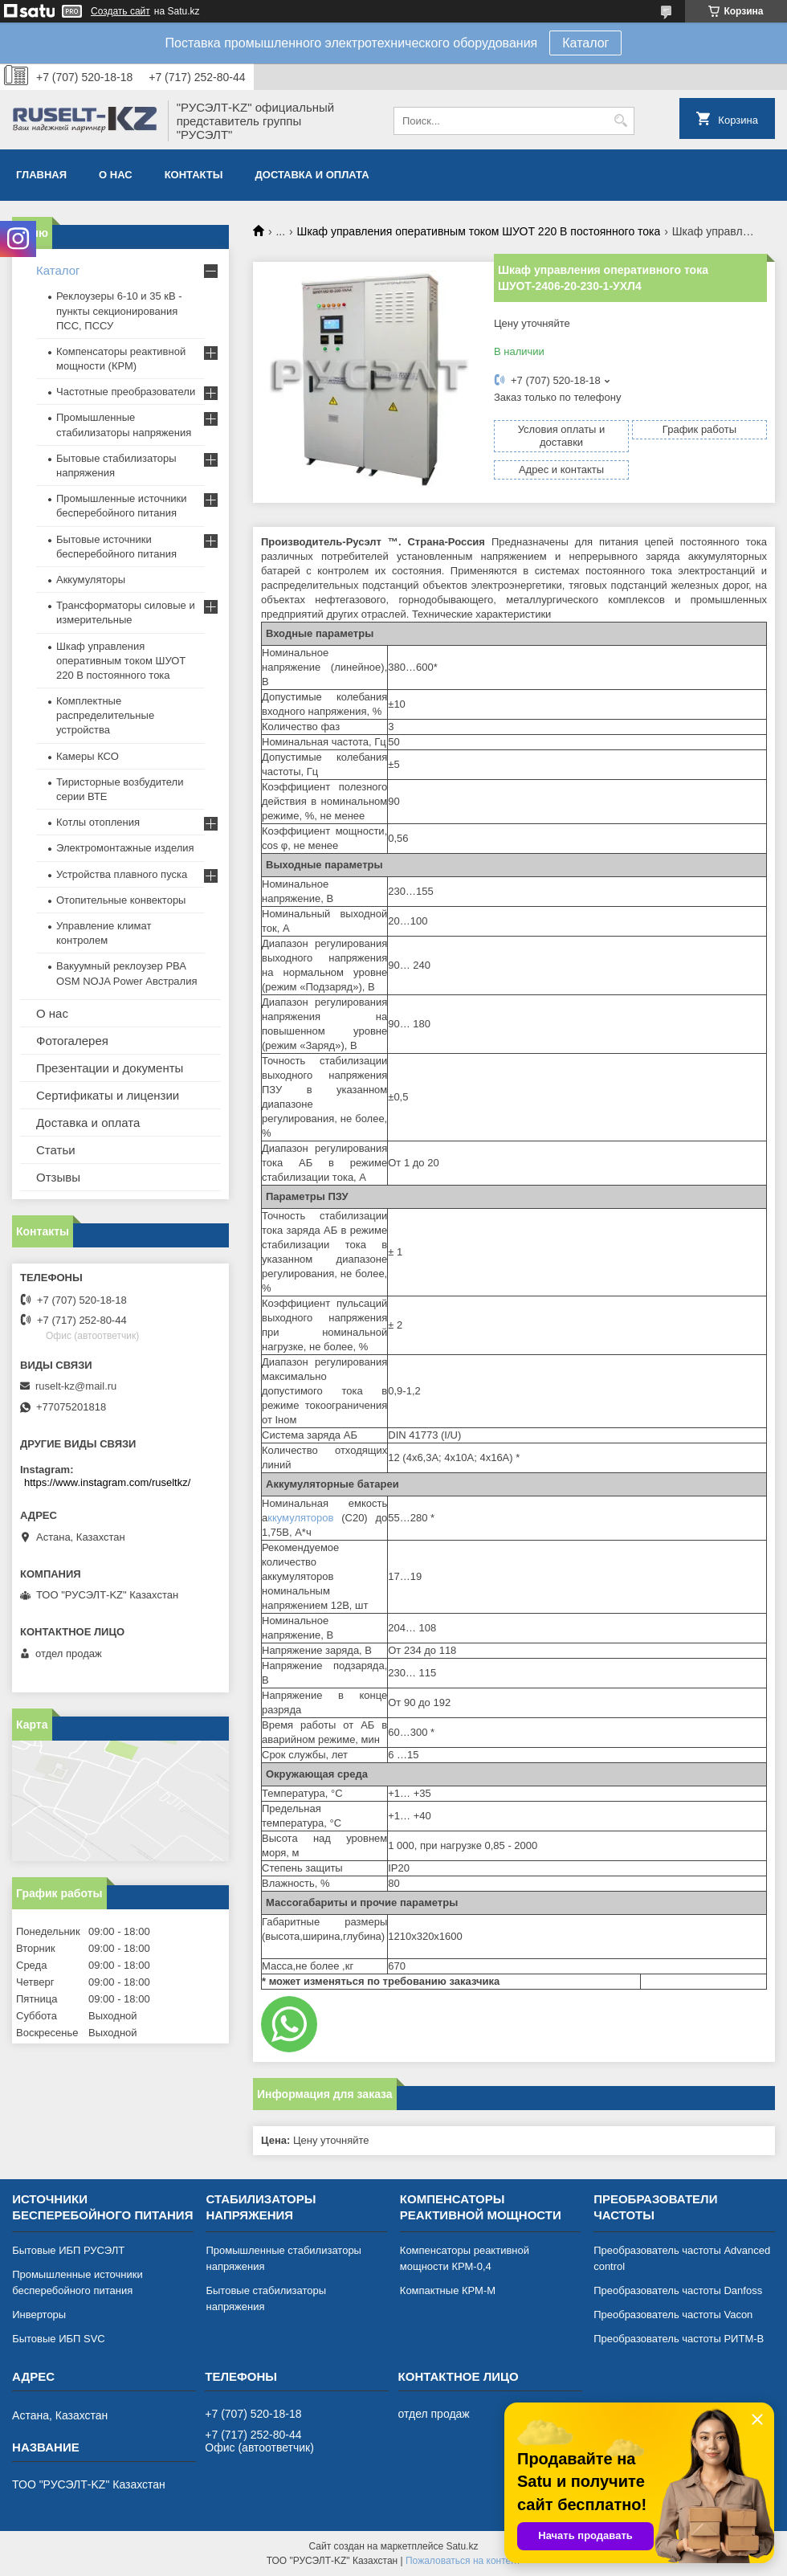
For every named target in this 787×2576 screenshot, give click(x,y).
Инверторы (39, 2315)
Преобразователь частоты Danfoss (677, 2290)
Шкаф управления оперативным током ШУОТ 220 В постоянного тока (479, 231)
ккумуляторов (304, 1518)
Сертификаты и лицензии (107, 1095)
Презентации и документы (109, 1068)
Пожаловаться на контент (463, 2560)
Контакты (194, 175)
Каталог (585, 43)
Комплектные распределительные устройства (105, 715)
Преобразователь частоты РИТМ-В (678, 2339)
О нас (116, 175)
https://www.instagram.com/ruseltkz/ (107, 1482)
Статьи (55, 1150)
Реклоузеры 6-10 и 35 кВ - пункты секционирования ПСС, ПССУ (119, 310)
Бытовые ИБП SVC (58, 2339)
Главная (41, 175)
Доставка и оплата (312, 175)
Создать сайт (120, 11)
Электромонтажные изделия (125, 848)
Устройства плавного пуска (121, 874)
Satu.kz (462, 2546)
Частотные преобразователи (125, 392)
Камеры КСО (87, 756)
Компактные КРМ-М (447, 2290)
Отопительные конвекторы (121, 900)
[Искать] (620, 121)
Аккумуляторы (90, 580)
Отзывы (58, 1177)
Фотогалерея (72, 1040)
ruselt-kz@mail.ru (75, 1386)
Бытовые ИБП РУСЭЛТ (68, 2250)
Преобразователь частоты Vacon (672, 2315)
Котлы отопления (98, 822)
